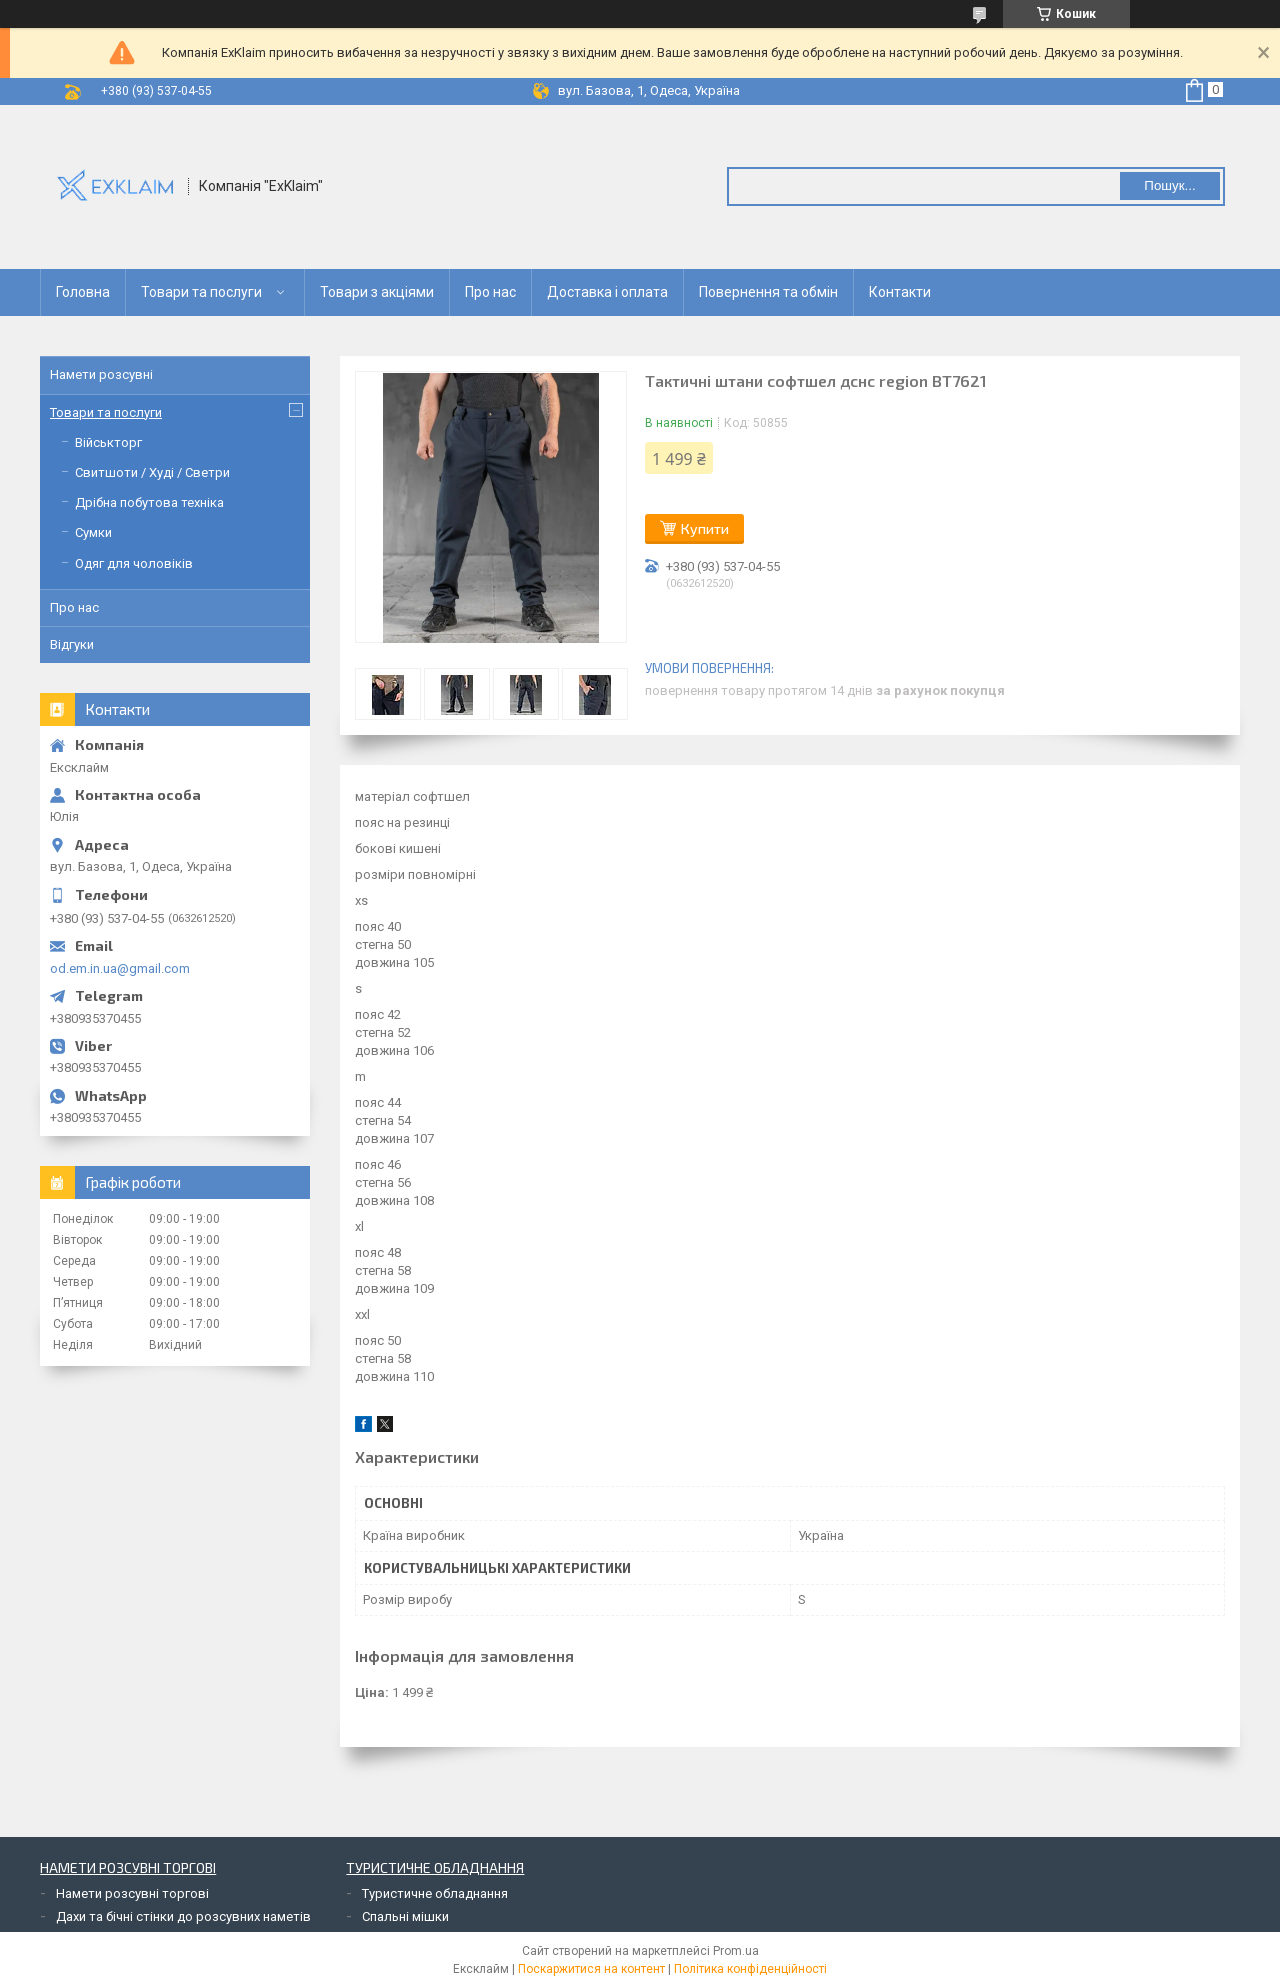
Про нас (490, 292)
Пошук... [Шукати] (1169, 185)
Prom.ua (736, 1951)
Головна (83, 292)
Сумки (93, 532)
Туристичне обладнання (435, 1893)
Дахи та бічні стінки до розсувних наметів (183, 1916)
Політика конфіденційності (750, 1969)
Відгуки (72, 644)
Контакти (900, 292)
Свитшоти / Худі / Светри (152, 472)
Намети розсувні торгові (132, 1893)
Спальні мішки (405, 1916)
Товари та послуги (201, 292)
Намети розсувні (101, 374)
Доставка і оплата (607, 292)
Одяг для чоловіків (134, 563)
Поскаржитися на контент (591, 1969)
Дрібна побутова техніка (149, 502)
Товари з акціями (377, 292)
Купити (705, 528)
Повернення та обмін (768, 292)
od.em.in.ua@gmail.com (120, 968)
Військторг (108, 442)
